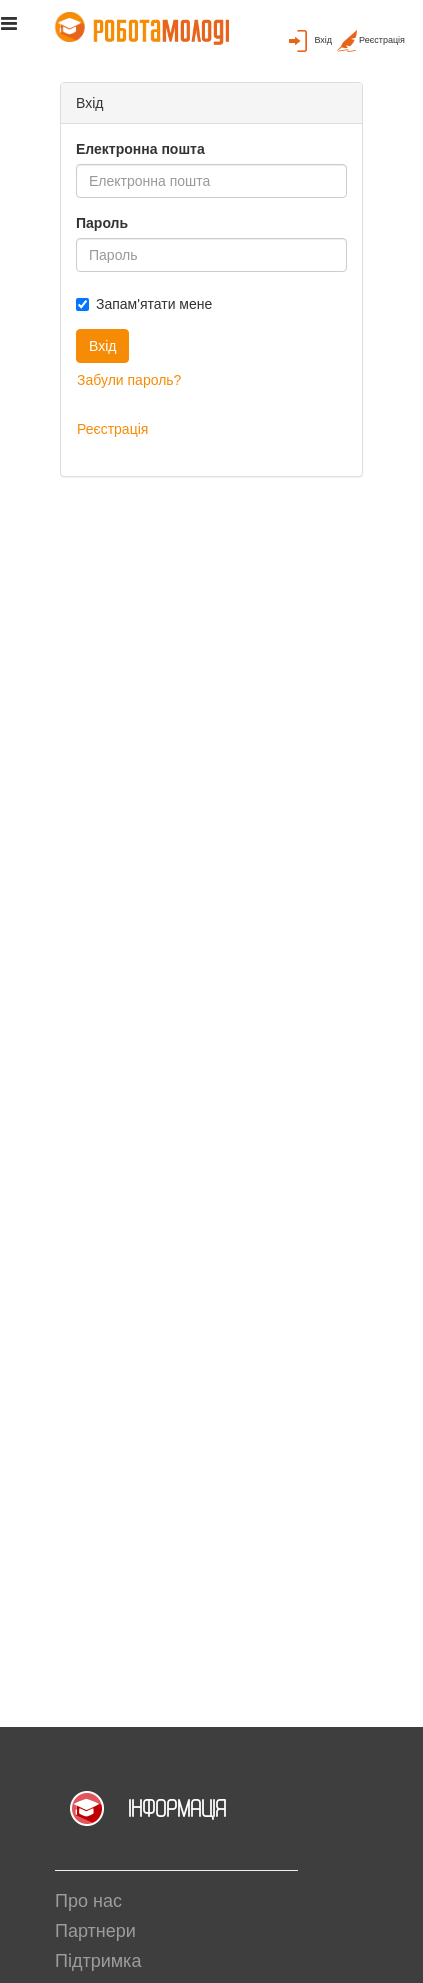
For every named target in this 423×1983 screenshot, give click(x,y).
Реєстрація (112, 429)
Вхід (102, 346)
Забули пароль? (129, 380)
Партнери (95, 1931)
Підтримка (98, 1961)
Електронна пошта (140, 149)
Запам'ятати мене (144, 304)
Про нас (88, 1901)
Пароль (102, 223)
